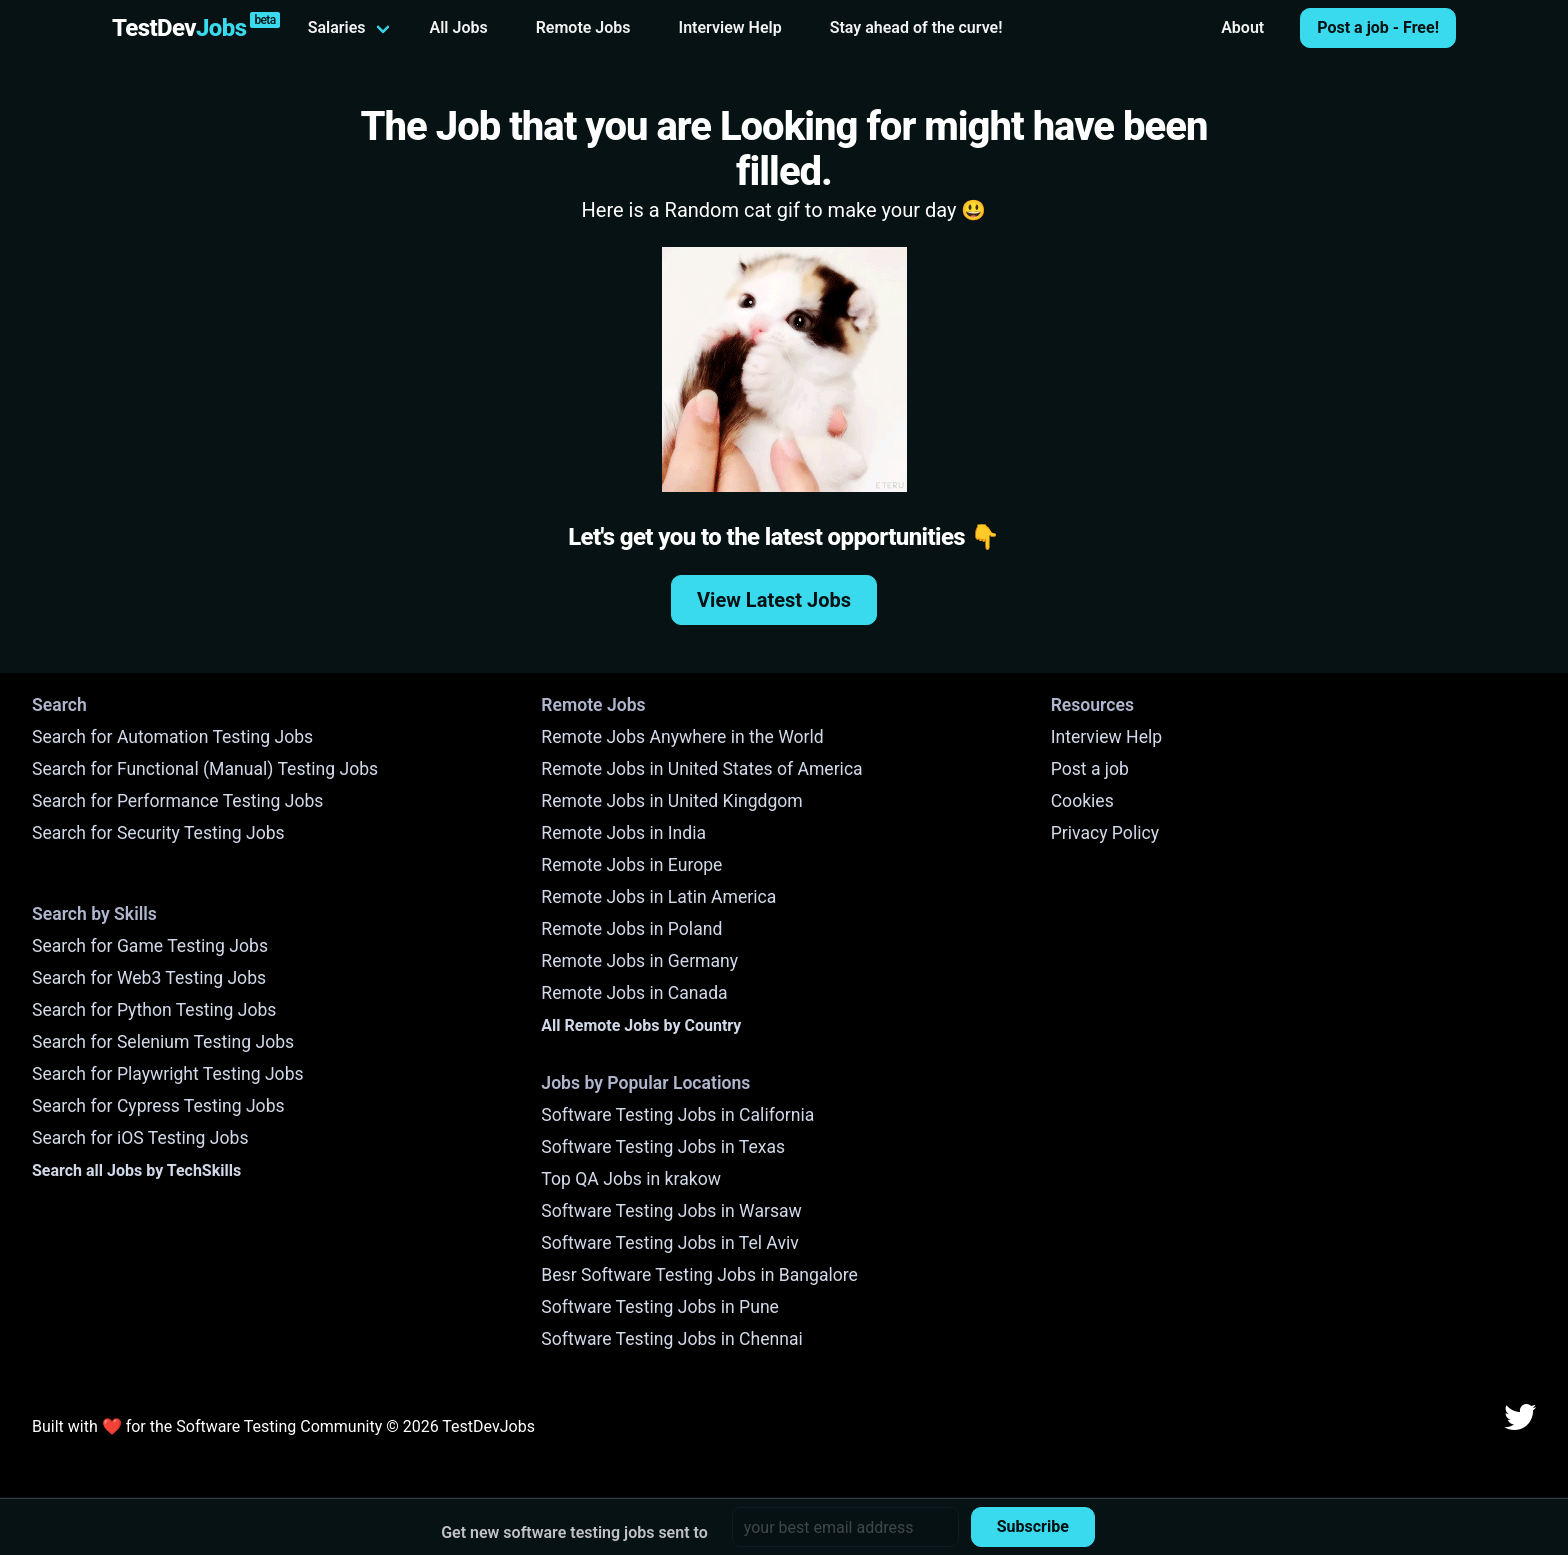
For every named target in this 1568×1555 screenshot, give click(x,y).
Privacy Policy (1105, 833)
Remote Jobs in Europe (631, 865)
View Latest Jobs (774, 600)
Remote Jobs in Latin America (658, 897)
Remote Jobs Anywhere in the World (682, 737)
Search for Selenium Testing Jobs (163, 1042)
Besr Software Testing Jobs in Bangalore (699, 1275)
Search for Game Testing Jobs (150, 946)
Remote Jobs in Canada (634, 993)
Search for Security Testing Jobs (158, 833)
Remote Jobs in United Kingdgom (671, 801)
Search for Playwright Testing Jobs (168, 1074)
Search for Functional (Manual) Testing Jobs (205, 769)
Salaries (337, 27)
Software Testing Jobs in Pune (660, 1307)
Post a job (1090, 769)
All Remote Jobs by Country (641, 1025)
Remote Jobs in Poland (631, 929)
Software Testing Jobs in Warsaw (671, 1211)
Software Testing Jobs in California (677, 1115)
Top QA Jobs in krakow (631, 1179)
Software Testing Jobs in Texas (663, 1147)
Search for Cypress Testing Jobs (158, 1106)
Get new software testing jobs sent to (574, 1532)
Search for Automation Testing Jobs (172, 737)
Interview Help (730, 27)
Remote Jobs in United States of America (701, 769)
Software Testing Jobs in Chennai (672, 1339)
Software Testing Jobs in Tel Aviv (669, 1243)
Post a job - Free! (1378, 27)
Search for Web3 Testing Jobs (149, 978)
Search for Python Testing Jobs (154, 1010)
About (1242, 27)
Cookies (1082, 801)
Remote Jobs (583, 27)
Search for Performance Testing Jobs (177, 801)
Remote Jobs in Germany (639, 961)
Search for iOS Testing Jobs (140, 1138)
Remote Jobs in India (623, 833)
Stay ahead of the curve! (916, 27)
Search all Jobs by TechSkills (136, 1170)
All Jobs (459, 27)
